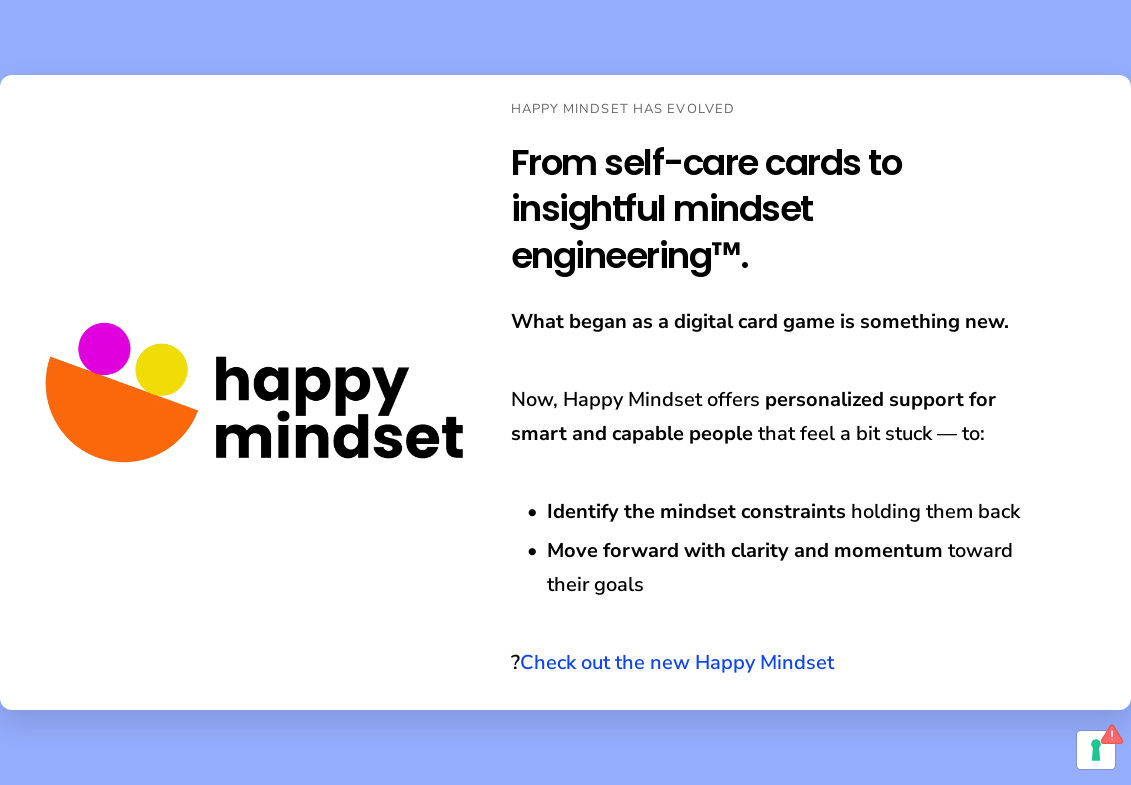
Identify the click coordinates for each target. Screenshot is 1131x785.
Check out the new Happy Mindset (677, 662)
